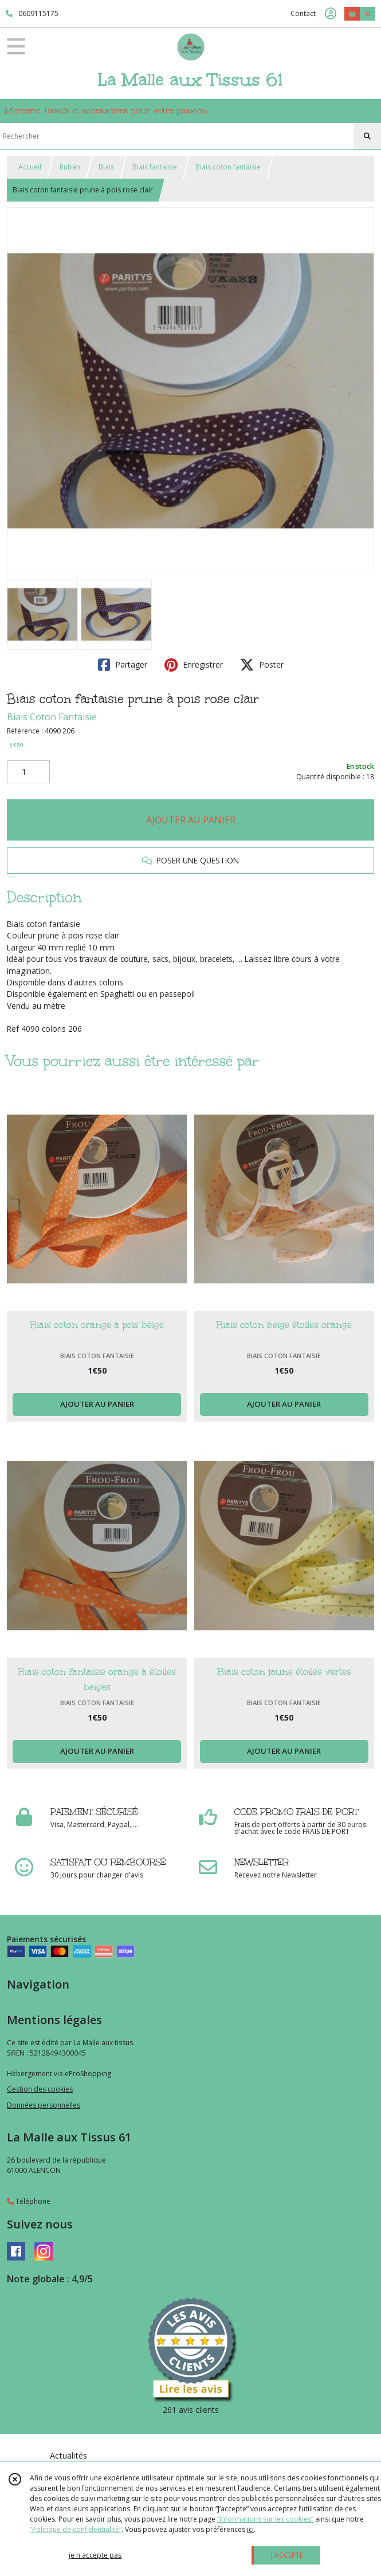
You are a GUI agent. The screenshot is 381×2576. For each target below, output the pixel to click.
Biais (106, 167)
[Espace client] (330, 13)
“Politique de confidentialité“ (75, 2529)
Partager (122, 665)
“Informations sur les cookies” (265, 2519)
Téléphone (28, 2201)
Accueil (29, 167)
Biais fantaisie (154, 167)
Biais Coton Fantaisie (52, 717)
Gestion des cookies (40, 2089)
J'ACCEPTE (287, 2555)
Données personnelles (43, 2105)
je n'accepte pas (95, 2555)
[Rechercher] (367, 136)
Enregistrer (193, 665)
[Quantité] (28, 771)
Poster (262, 665)
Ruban (70, 167)
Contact (303, 13)
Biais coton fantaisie (228, 167)
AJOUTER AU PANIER (190, 820)
